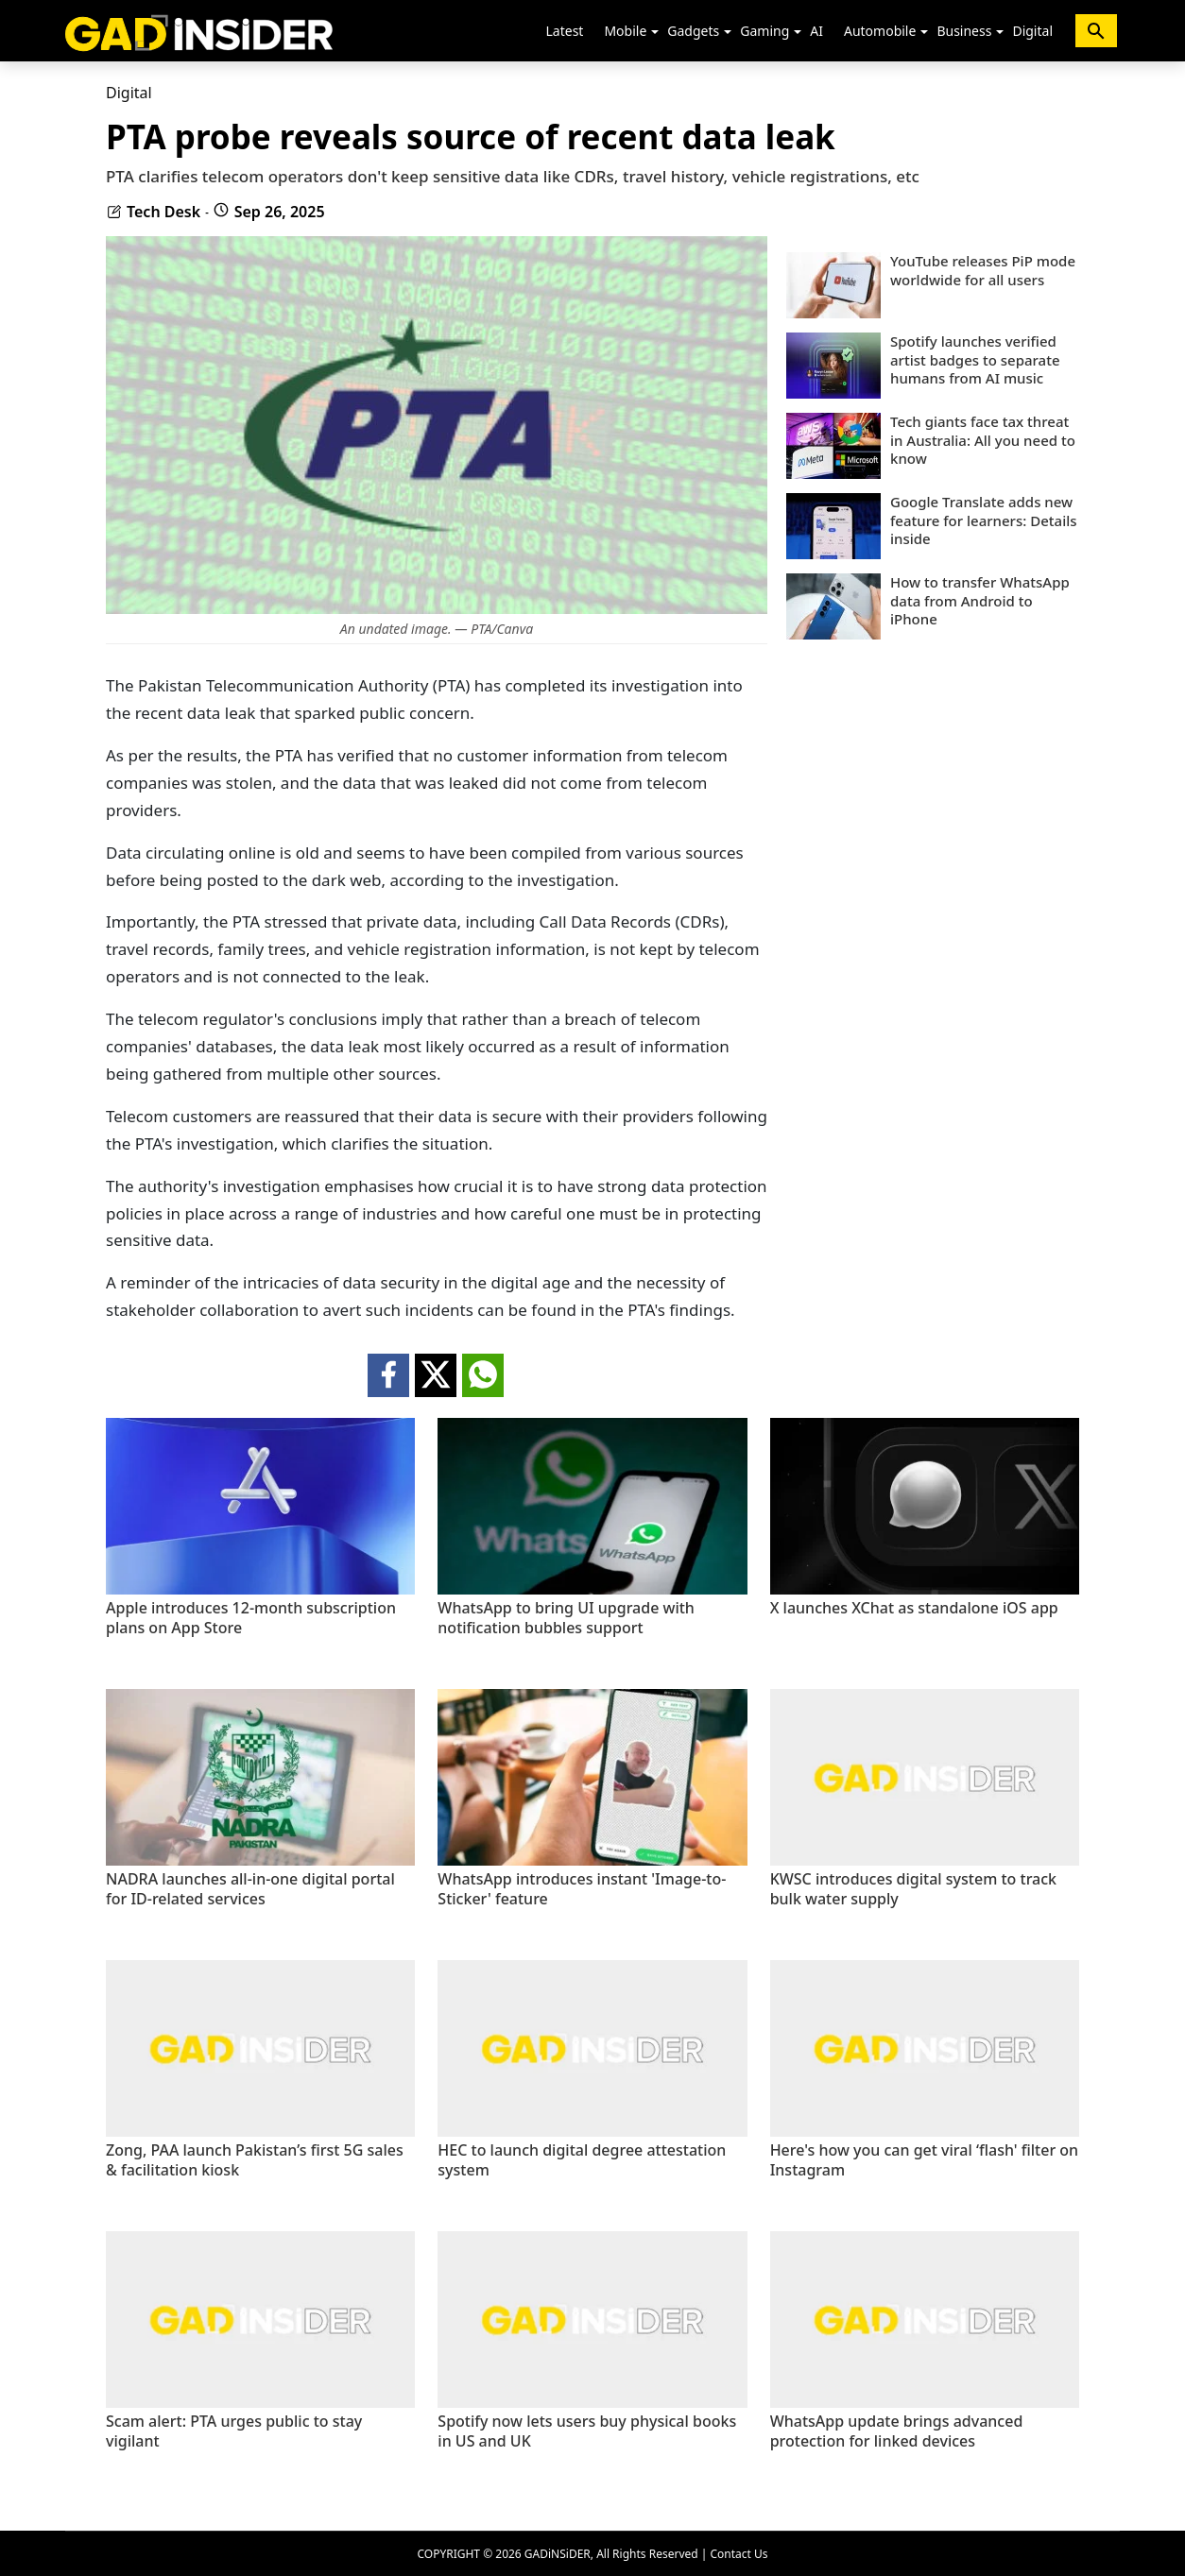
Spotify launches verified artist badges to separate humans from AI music (975, 360)
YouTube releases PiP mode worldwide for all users (982, 270)
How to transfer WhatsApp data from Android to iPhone (980, 600)
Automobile (880, 31)
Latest (565, 31)
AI (816, 31)
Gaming (764, 31)
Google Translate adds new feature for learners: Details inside (983, 520)
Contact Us (738, 2554)
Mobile (625, 31)
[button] (655, 32)
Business (963, 31)
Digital (1032, 31)
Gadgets (693, 31)
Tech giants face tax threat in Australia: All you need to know (982, 440)
